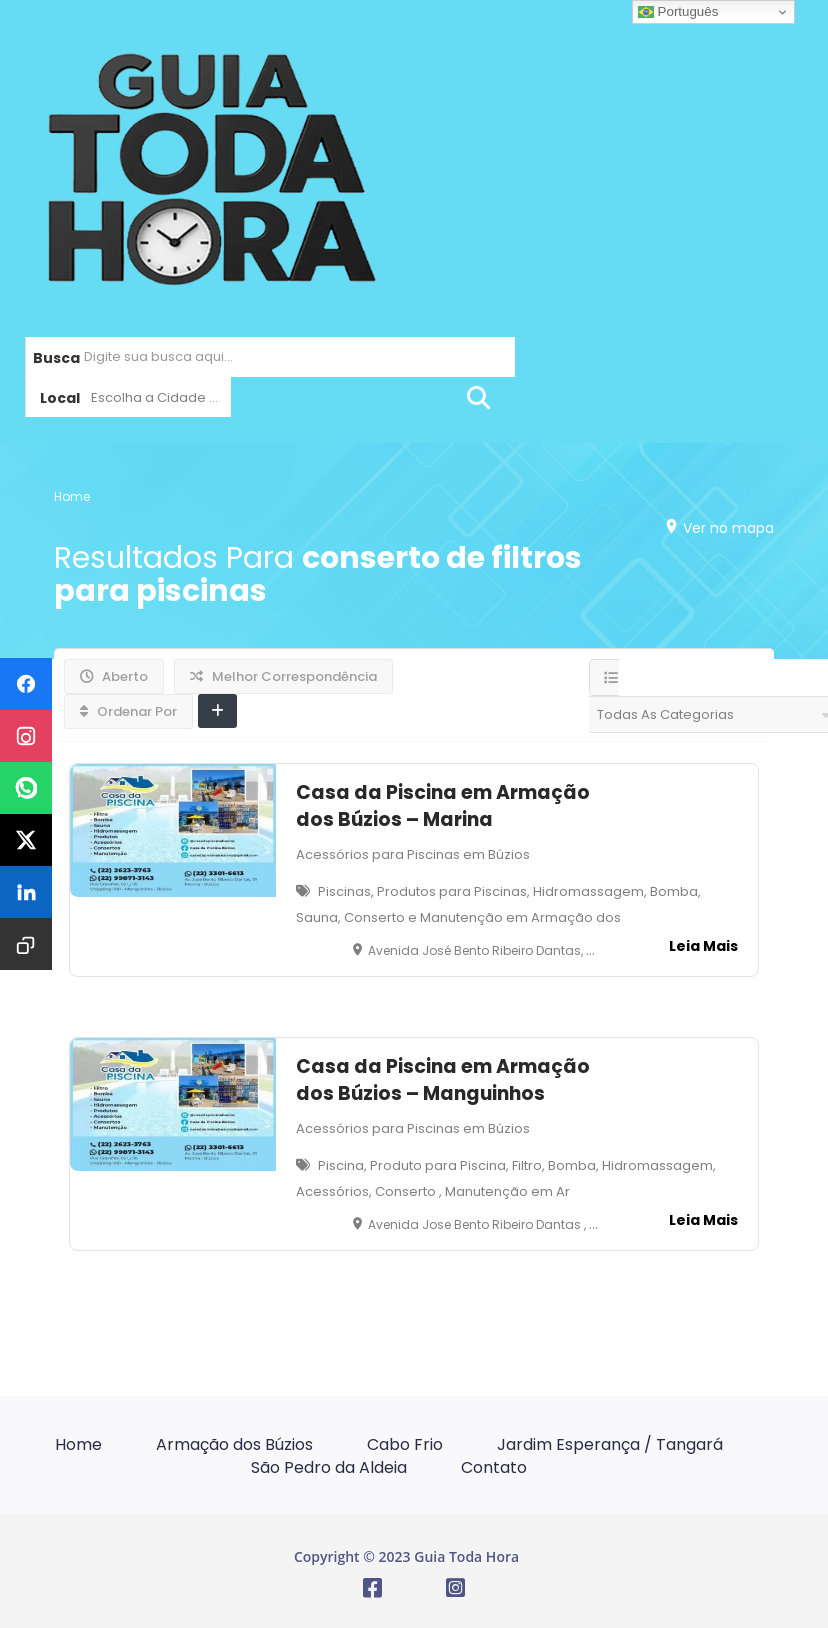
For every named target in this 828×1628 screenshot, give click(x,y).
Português (678, 12)
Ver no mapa (723, 527)
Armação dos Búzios (234, 1444)
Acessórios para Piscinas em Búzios (413, 854)
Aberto (114, 676)
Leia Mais (703, 946)
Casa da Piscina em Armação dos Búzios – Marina (443, 806)
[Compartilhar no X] (26, 840)
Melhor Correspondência (283, 676)
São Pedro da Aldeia (329, 1467)
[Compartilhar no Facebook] (26, 684)
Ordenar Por (128, 711)
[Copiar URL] (26, 944)
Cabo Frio (405, 1444)
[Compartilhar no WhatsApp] (26, 788)
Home (72, 495)
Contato (494, 1467)
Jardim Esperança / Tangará (610, 1444)
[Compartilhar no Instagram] (26, 736)
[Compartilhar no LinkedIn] (26, 892)
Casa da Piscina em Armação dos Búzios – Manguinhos (443, 1080)
